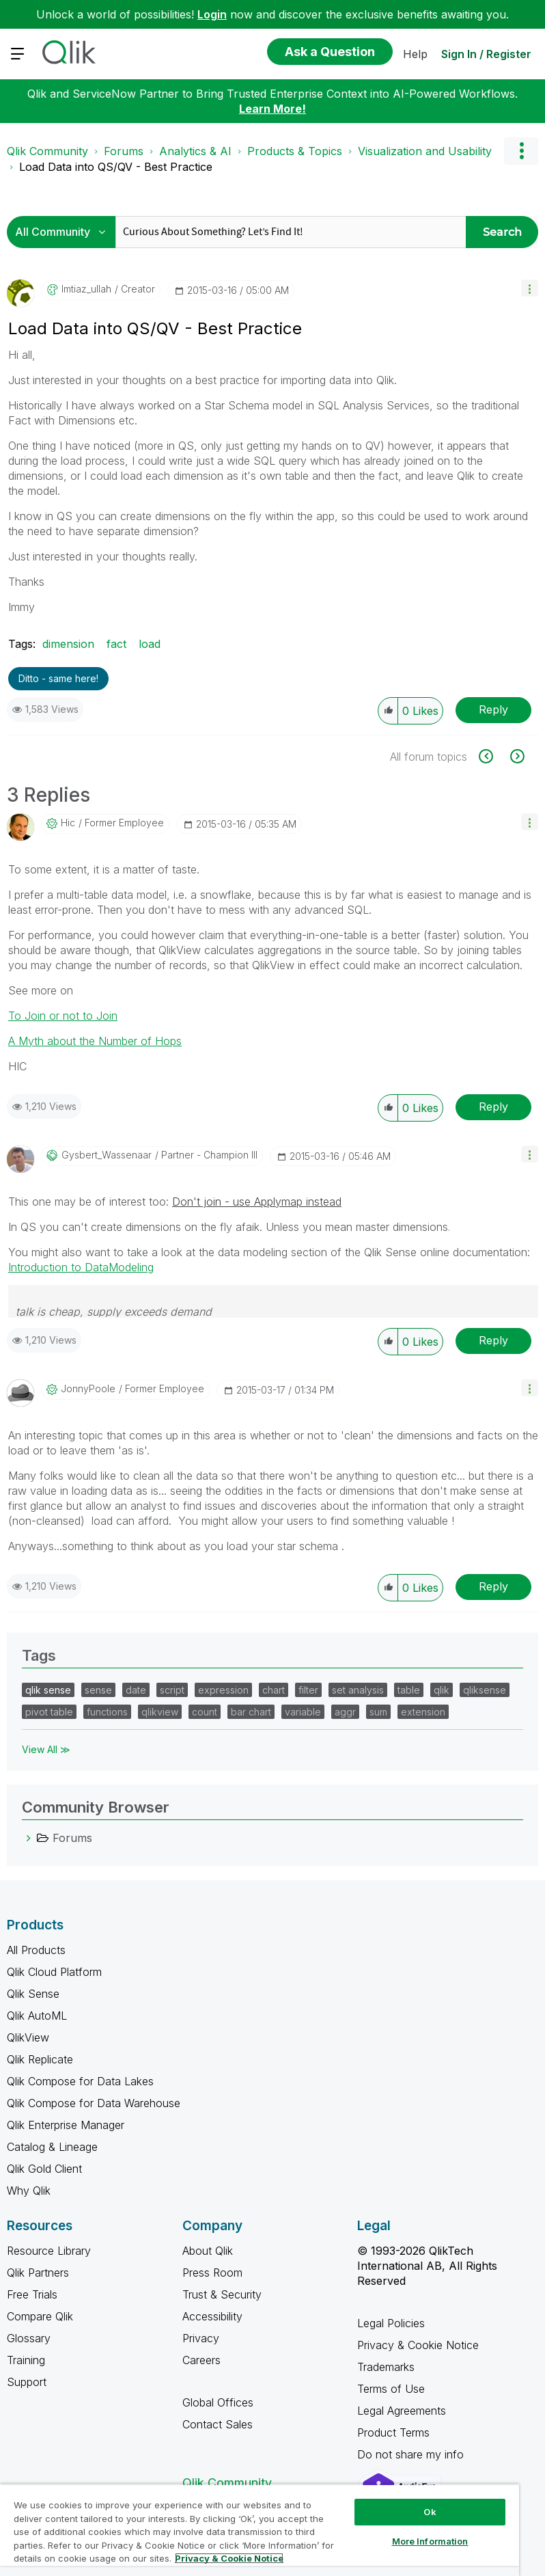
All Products (36, 1950)
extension (423, 1712)
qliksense (484, 1690)
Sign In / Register (486, 54)
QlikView (28, 2037)
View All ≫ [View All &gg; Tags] (46, 1749)
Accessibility (212, 2316)
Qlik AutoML (37, 2015)
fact (116, 644)
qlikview (159, 1712)
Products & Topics (294, 151)
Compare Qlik (40, 2316)
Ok (429, 2511)
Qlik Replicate (40, 2059)
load (149, 644)
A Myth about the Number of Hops (95, 1041)
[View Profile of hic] (68, 823)
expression (223, 1690)
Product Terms (393, 2432)
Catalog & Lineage (52, 2147)
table (408, 1690)
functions (107, 1712)
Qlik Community (47, 151)
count (204, 1712)
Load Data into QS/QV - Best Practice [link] (115, 167)
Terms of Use (391, 2389)
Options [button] (521, 151)
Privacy (200, 2338)
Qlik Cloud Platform (54, 1972)
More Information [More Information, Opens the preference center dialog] (430, 2541)
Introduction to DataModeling (81, 1267)
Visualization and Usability (425, 151)
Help (415, 54)
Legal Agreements (401, 2410)
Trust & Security (222, 2294)
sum (378, 1712)
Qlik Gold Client (44, 2168)
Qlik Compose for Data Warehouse (93, 2103)
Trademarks (386, 2367)
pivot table (49, 1712)
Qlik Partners (38, 2272)
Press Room (212, 2272)
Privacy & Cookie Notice (418, 2345)
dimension (68, 644)
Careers (201, 2360)
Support (26, 2382)
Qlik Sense (33, 1994)
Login (212, 14)
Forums (123, 151)
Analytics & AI (195, 151)
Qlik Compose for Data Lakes (80, 2081)
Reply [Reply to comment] (493, 1106)
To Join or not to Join (62, 1015)
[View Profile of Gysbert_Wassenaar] (106, 1155)
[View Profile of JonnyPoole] (88, 1389)
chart (273, 1690)
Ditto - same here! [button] (58, 678)
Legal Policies (391, 2323)
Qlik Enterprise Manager (65, 2125)
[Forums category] (29, 1838)
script (172, 1690)
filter (308, 1690)
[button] (529, 288)
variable (303, 1712)
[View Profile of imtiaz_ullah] (86, 289)
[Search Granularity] (64, 232)
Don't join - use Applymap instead (256, 1201)
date (136, 1690)
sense (98, 1690)
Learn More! (272, 109)
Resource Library (49, 2251)
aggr (345, 1712)
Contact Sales (217, 2424)
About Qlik (207, 2251)
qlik (441, 1690)
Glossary (29, 2338)
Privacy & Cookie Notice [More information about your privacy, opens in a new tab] (229, 2558)
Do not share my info (412, 2454)
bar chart (251, 1712)
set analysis (358, 1690)
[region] (259, 2530)
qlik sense (48, 1690)
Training (26, 2360)
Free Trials (32, 2294)
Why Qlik (29, 2190)
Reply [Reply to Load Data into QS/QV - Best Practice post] (493, 709)
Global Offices (217, 2402)
